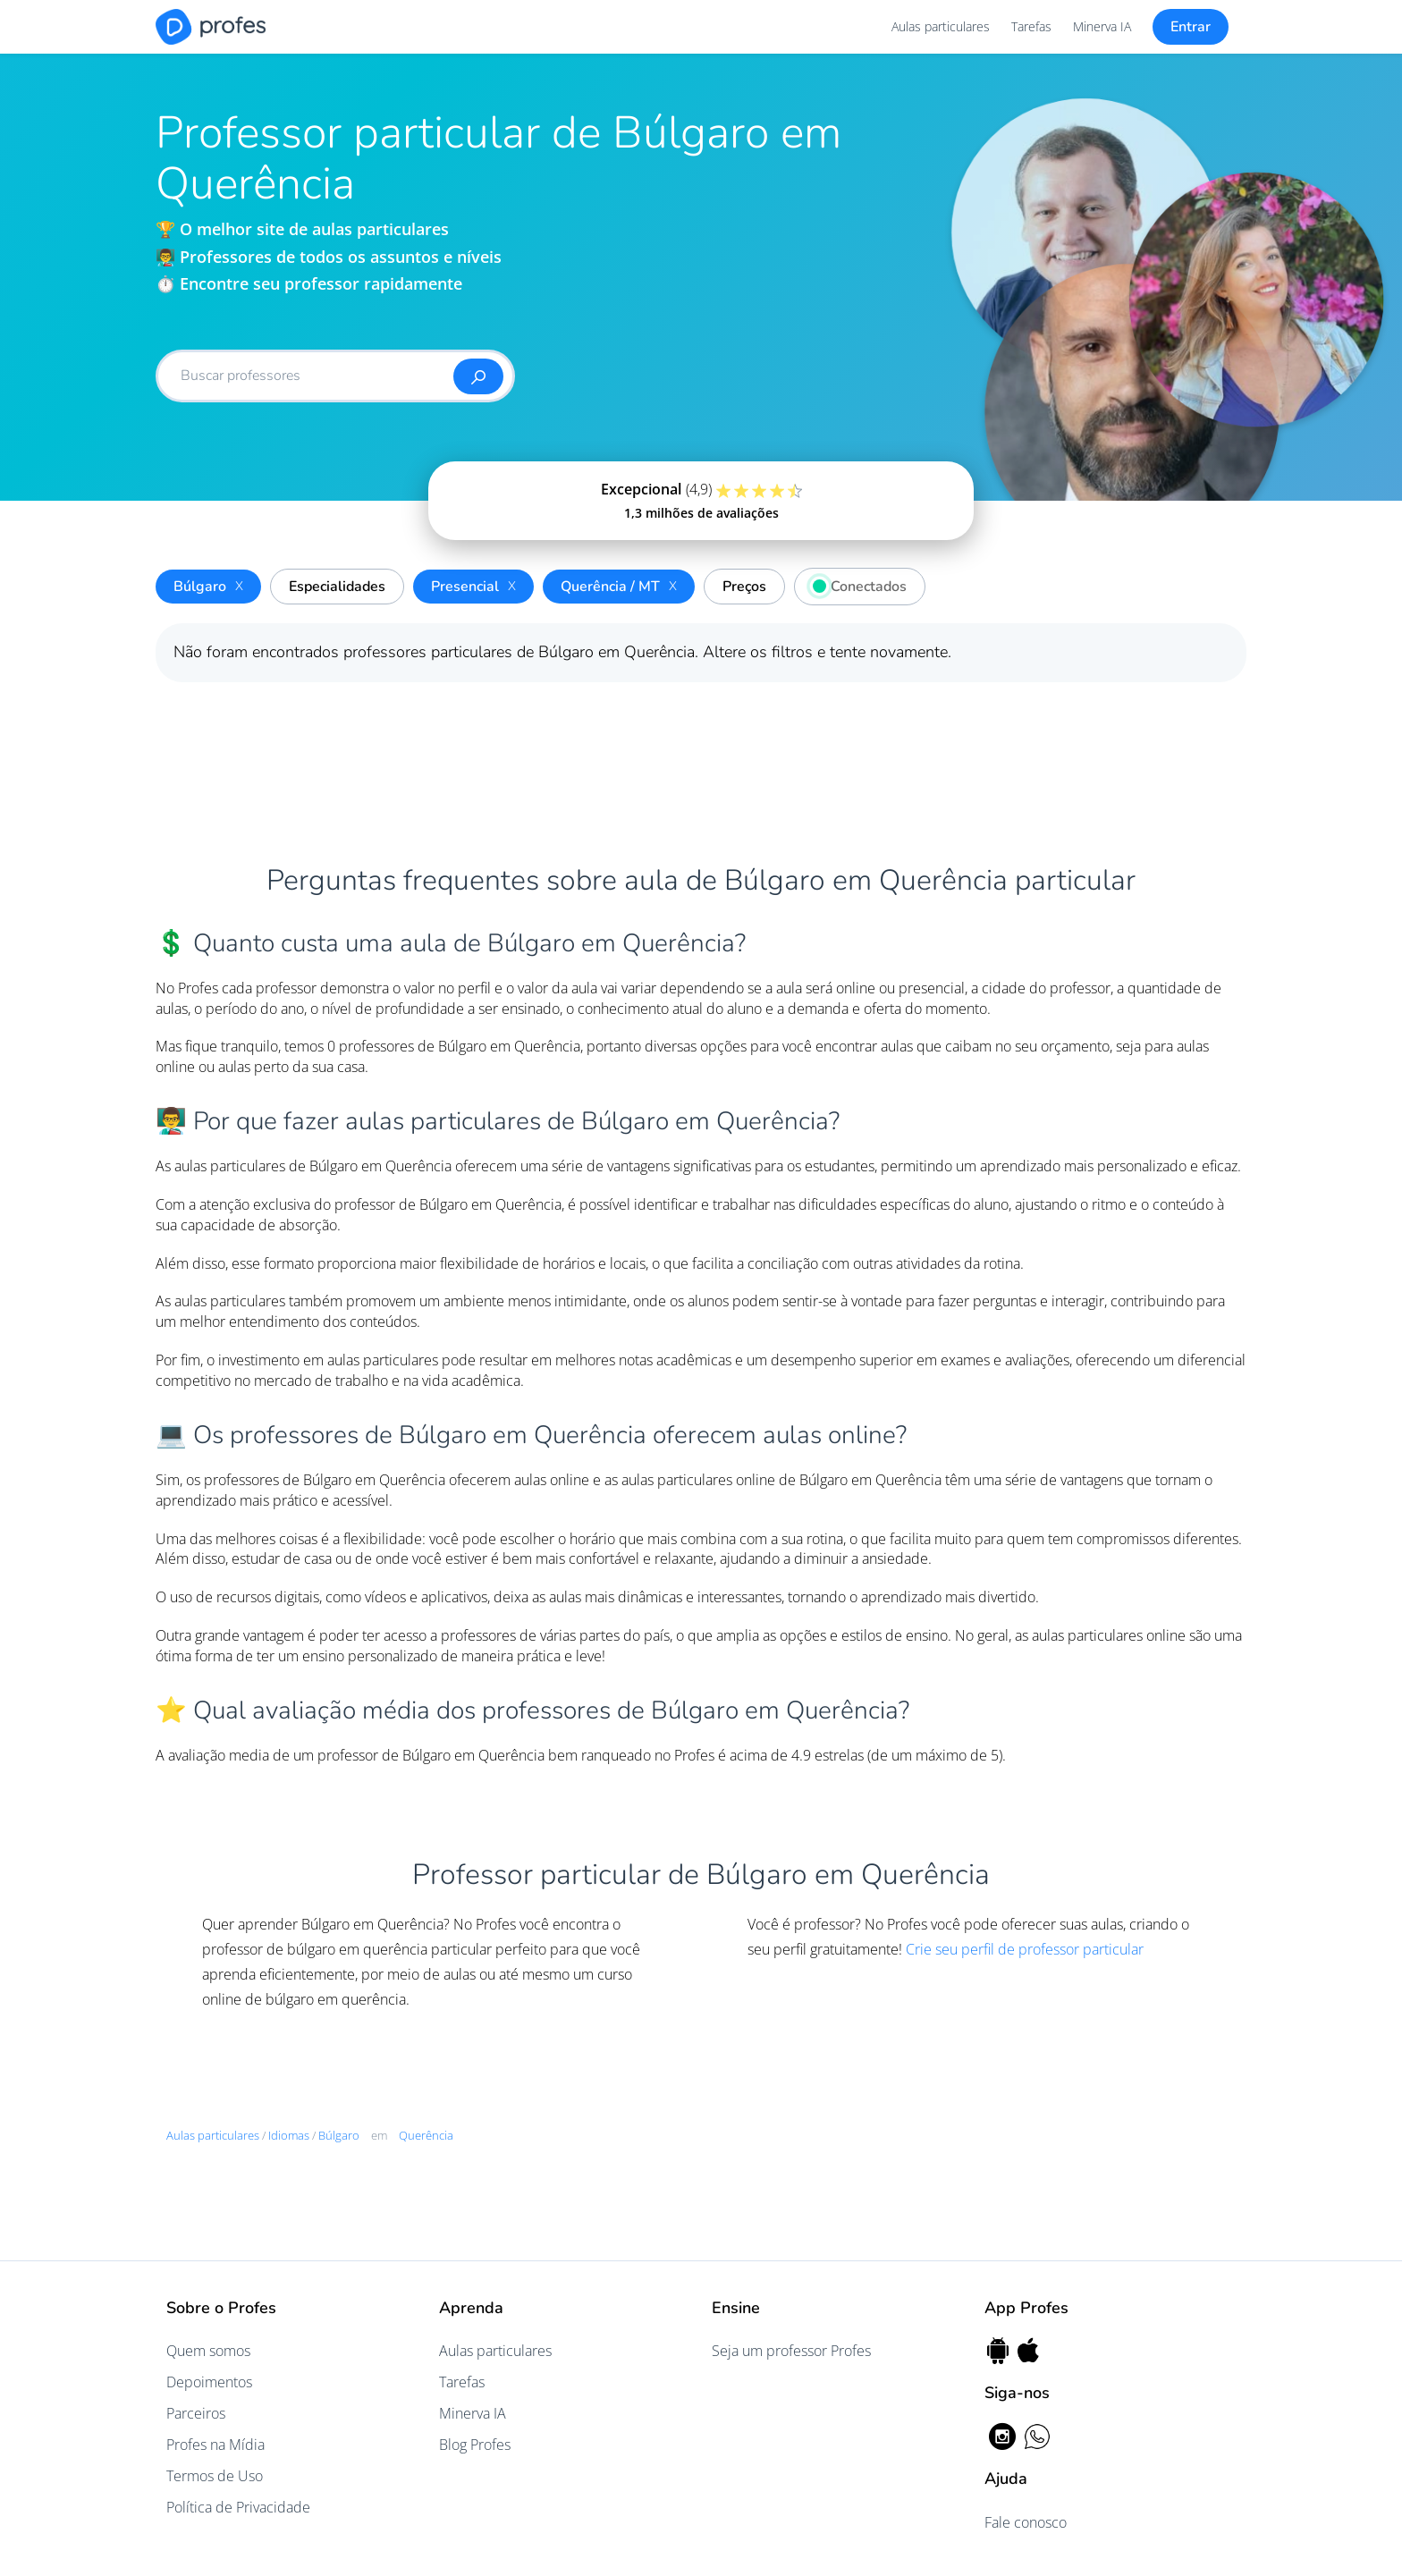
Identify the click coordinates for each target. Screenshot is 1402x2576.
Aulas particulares (940, 26)
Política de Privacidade (238, 2507)
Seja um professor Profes (791, 2351)
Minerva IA (1102, 26)
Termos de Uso (214, 2476)
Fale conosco (1025, 2522)
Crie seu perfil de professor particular (1025, 1949)
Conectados (855, 583)
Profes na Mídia (215, 2444)
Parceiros (195, 2413)
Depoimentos (209, 2382)
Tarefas (1031, 26)
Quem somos (208, 2351)
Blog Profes (475, 2444)
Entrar (1190, 27)
